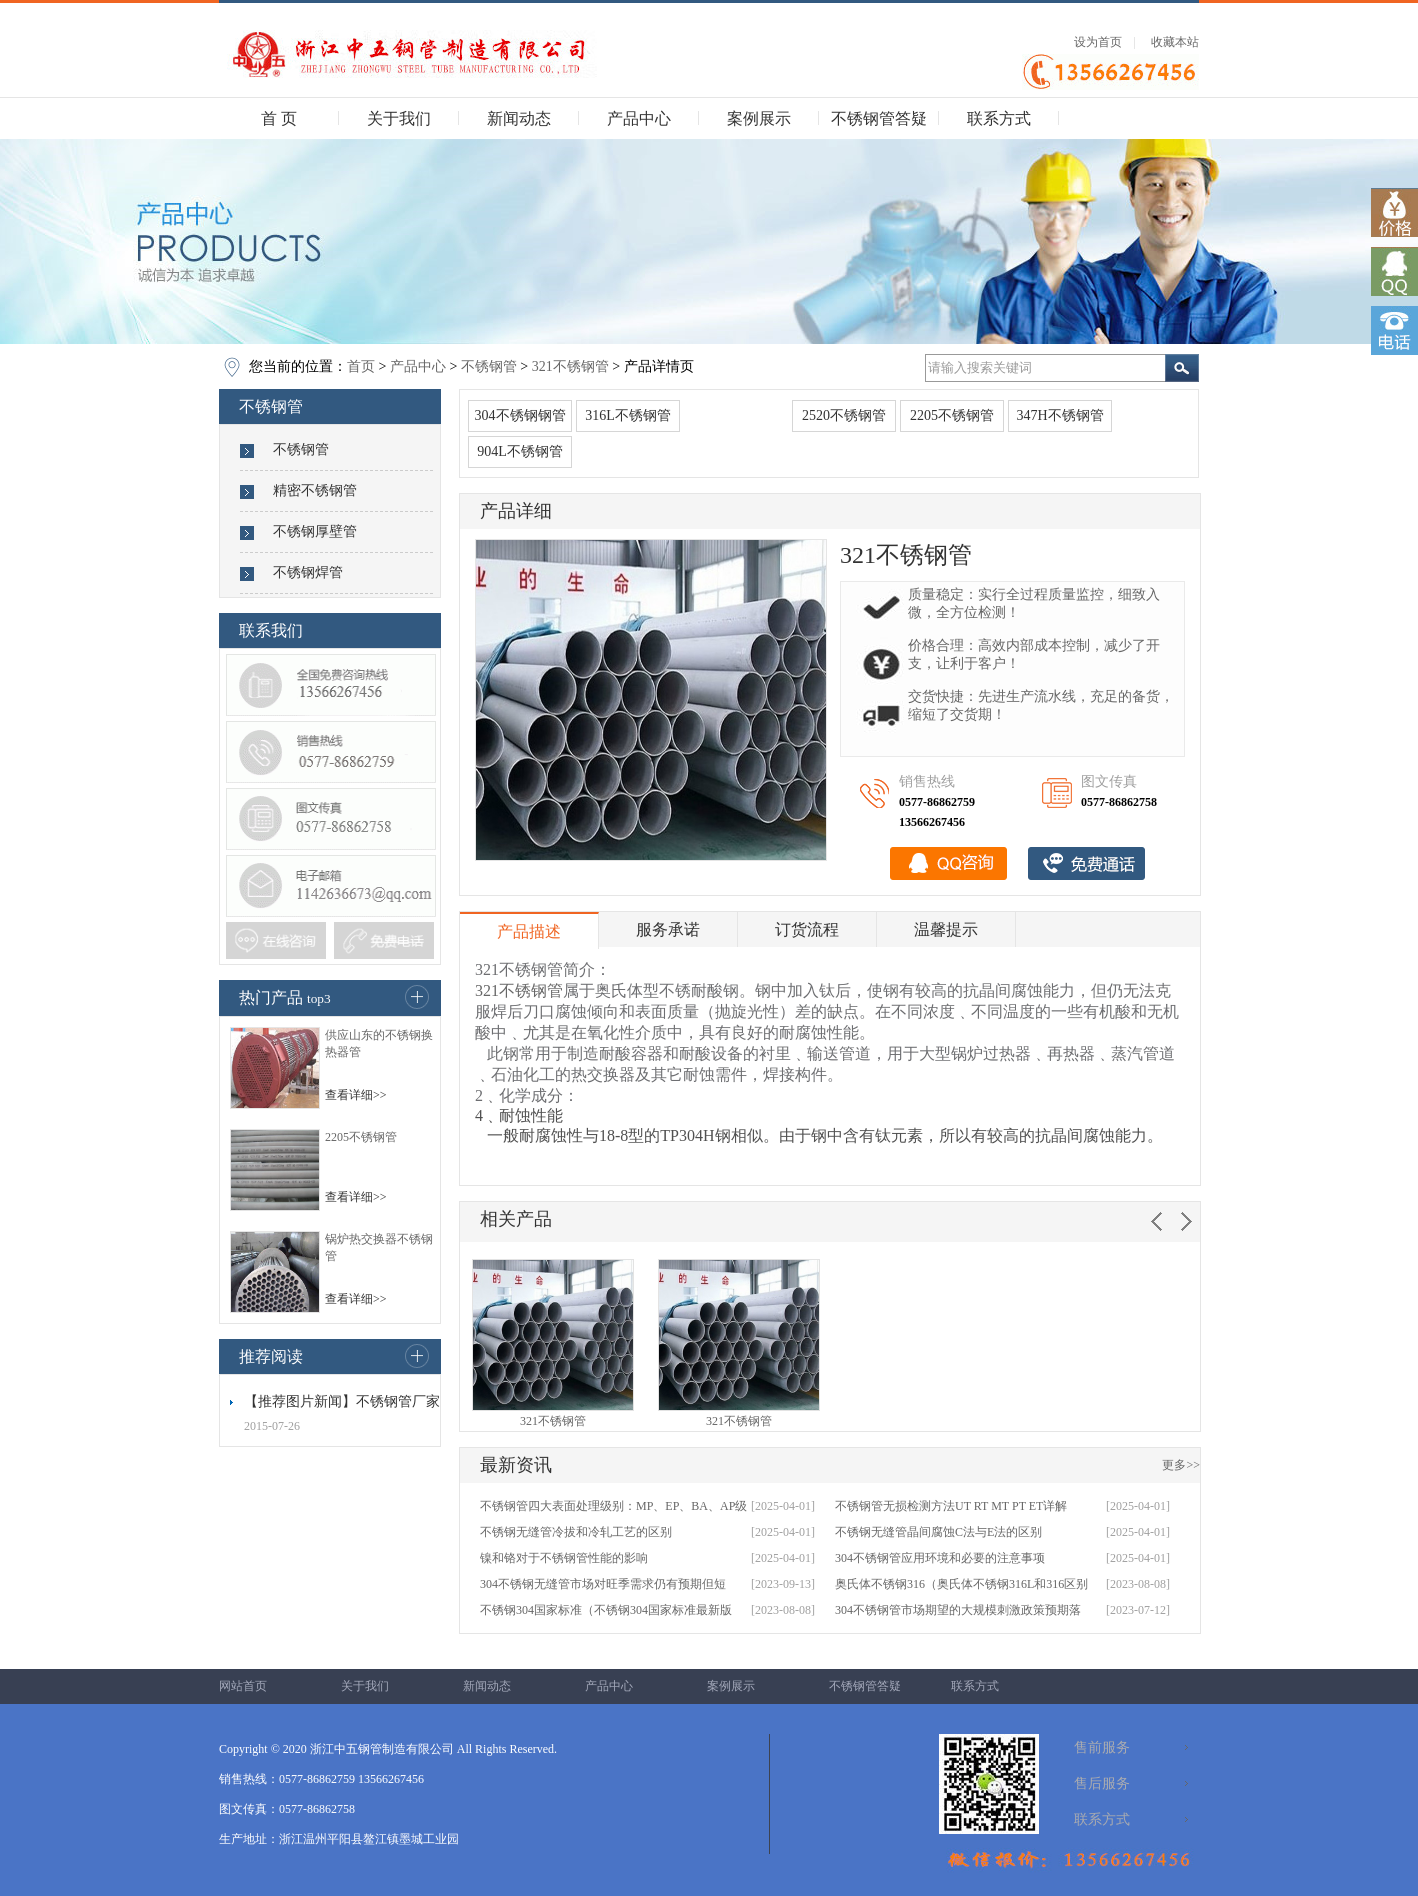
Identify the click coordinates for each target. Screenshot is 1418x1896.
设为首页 (1098, 42)
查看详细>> (356, 1095)
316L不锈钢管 (628, 415)
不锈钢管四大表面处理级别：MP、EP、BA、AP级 (613, 1506)
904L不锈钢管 (520, 451)
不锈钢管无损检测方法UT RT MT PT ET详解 (951, 1506)
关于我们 (399, 118)
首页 (361, 366)
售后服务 (1102, 1783)
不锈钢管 (489, 366)
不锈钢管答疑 (879, 118)
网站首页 (243, 1686)
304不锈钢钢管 (520, 415)
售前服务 (1102, 1747)
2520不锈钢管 (844, 415)
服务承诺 (668, 929)
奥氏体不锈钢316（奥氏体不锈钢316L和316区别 (961, 1584)
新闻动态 (519, 118)
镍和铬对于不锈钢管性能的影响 (564, 1558)
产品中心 (639, 118)
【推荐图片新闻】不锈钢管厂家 (342, 1401)
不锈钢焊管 (308, 572)
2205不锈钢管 (361, 1137)
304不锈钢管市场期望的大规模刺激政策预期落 (958, 1610)
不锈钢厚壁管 (315, 531)
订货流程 (807, 929)
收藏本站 (1175, 42)
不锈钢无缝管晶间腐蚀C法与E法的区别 (938, 1532)
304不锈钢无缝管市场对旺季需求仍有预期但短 (603, 1584)
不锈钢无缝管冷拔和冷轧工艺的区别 (576, 1532)
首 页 (279, 118)
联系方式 (999, 118)
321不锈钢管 (570, 366)
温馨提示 (946, 929)
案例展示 (759, 118)
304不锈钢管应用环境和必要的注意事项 (940, 1558)
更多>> (1181, 1465)
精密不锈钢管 (315, 490)
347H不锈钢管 (1059, 415)
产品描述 (529, 931)
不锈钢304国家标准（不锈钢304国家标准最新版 (606, 1610)
